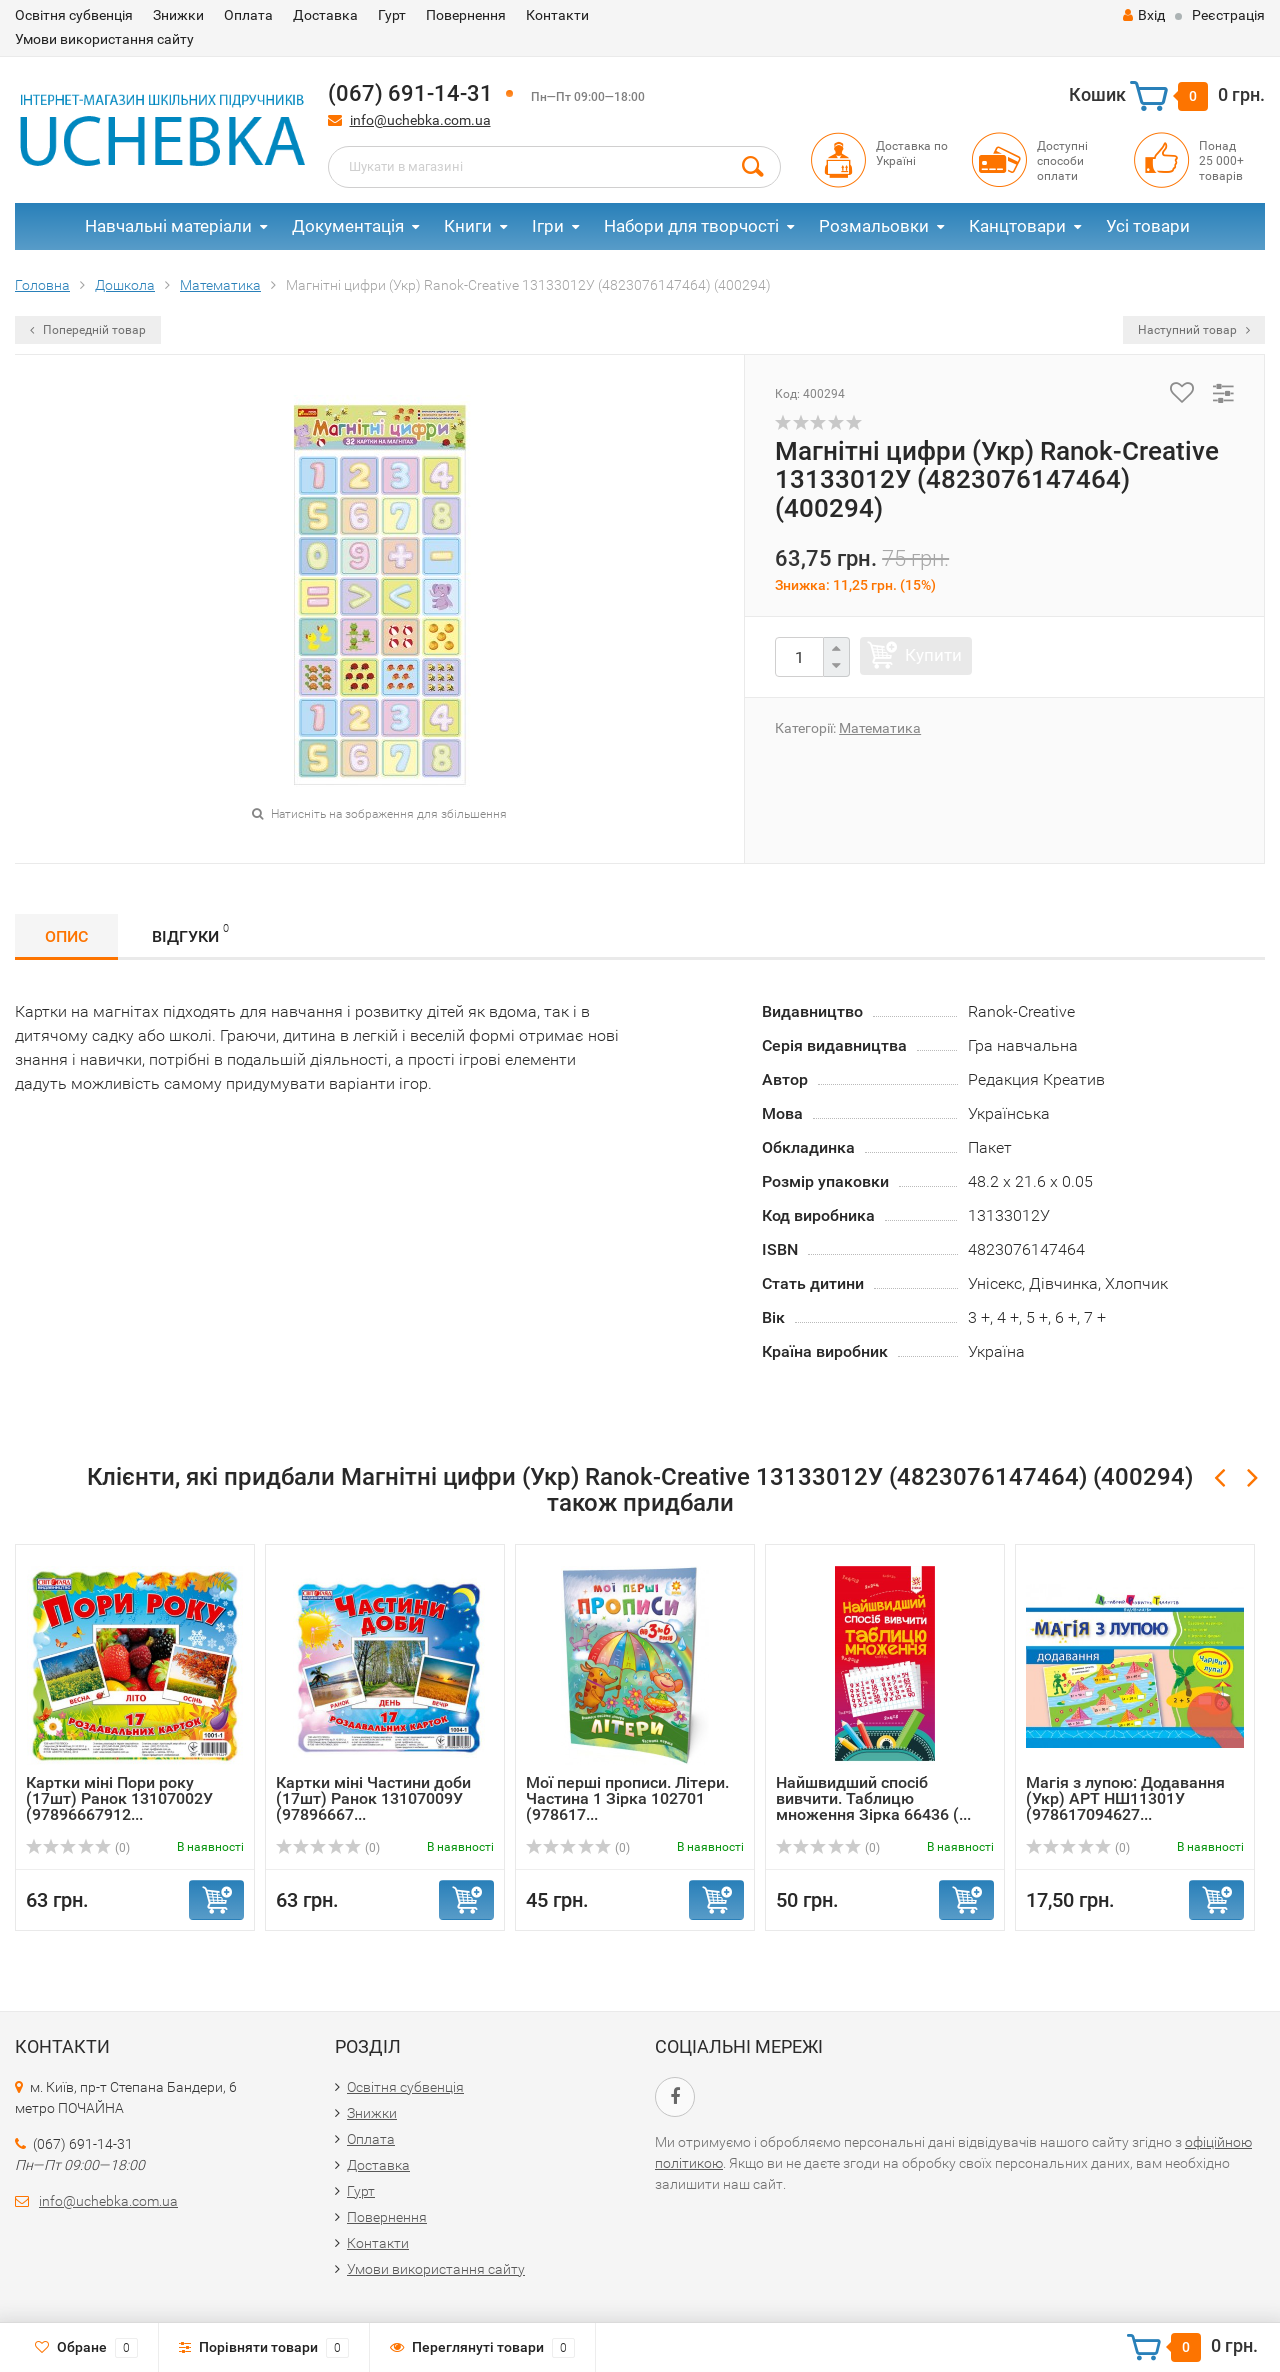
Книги (468, 226)
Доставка (325, 15)
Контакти (557, 15)
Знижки (178, 15)
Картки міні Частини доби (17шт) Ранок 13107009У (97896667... (373, 1798)
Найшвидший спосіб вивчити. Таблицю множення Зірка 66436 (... (873, 1798)
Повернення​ (466, 15)
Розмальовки (874, 226)
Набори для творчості (691, 226)
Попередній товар (88, 330)
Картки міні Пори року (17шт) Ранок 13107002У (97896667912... (119, 1798)
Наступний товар (1194, 330)
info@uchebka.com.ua (420, 120)
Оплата (248, 15)
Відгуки (190, 933)
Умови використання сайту (104, 39)
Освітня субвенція (74, 15)
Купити (933, 655)
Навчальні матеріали (168, 226)
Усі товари (1148, 226)
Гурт (392, 15)
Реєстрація (1228, 15)
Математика (880, 728)
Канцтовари (1017, 226)
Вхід (1144, 15)
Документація (348, 226)
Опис (66, 936)
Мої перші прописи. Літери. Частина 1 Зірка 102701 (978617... (627, 1798)
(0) (78, 1848)
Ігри (548, 226)
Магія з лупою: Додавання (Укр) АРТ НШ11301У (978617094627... (1125, 1798)
